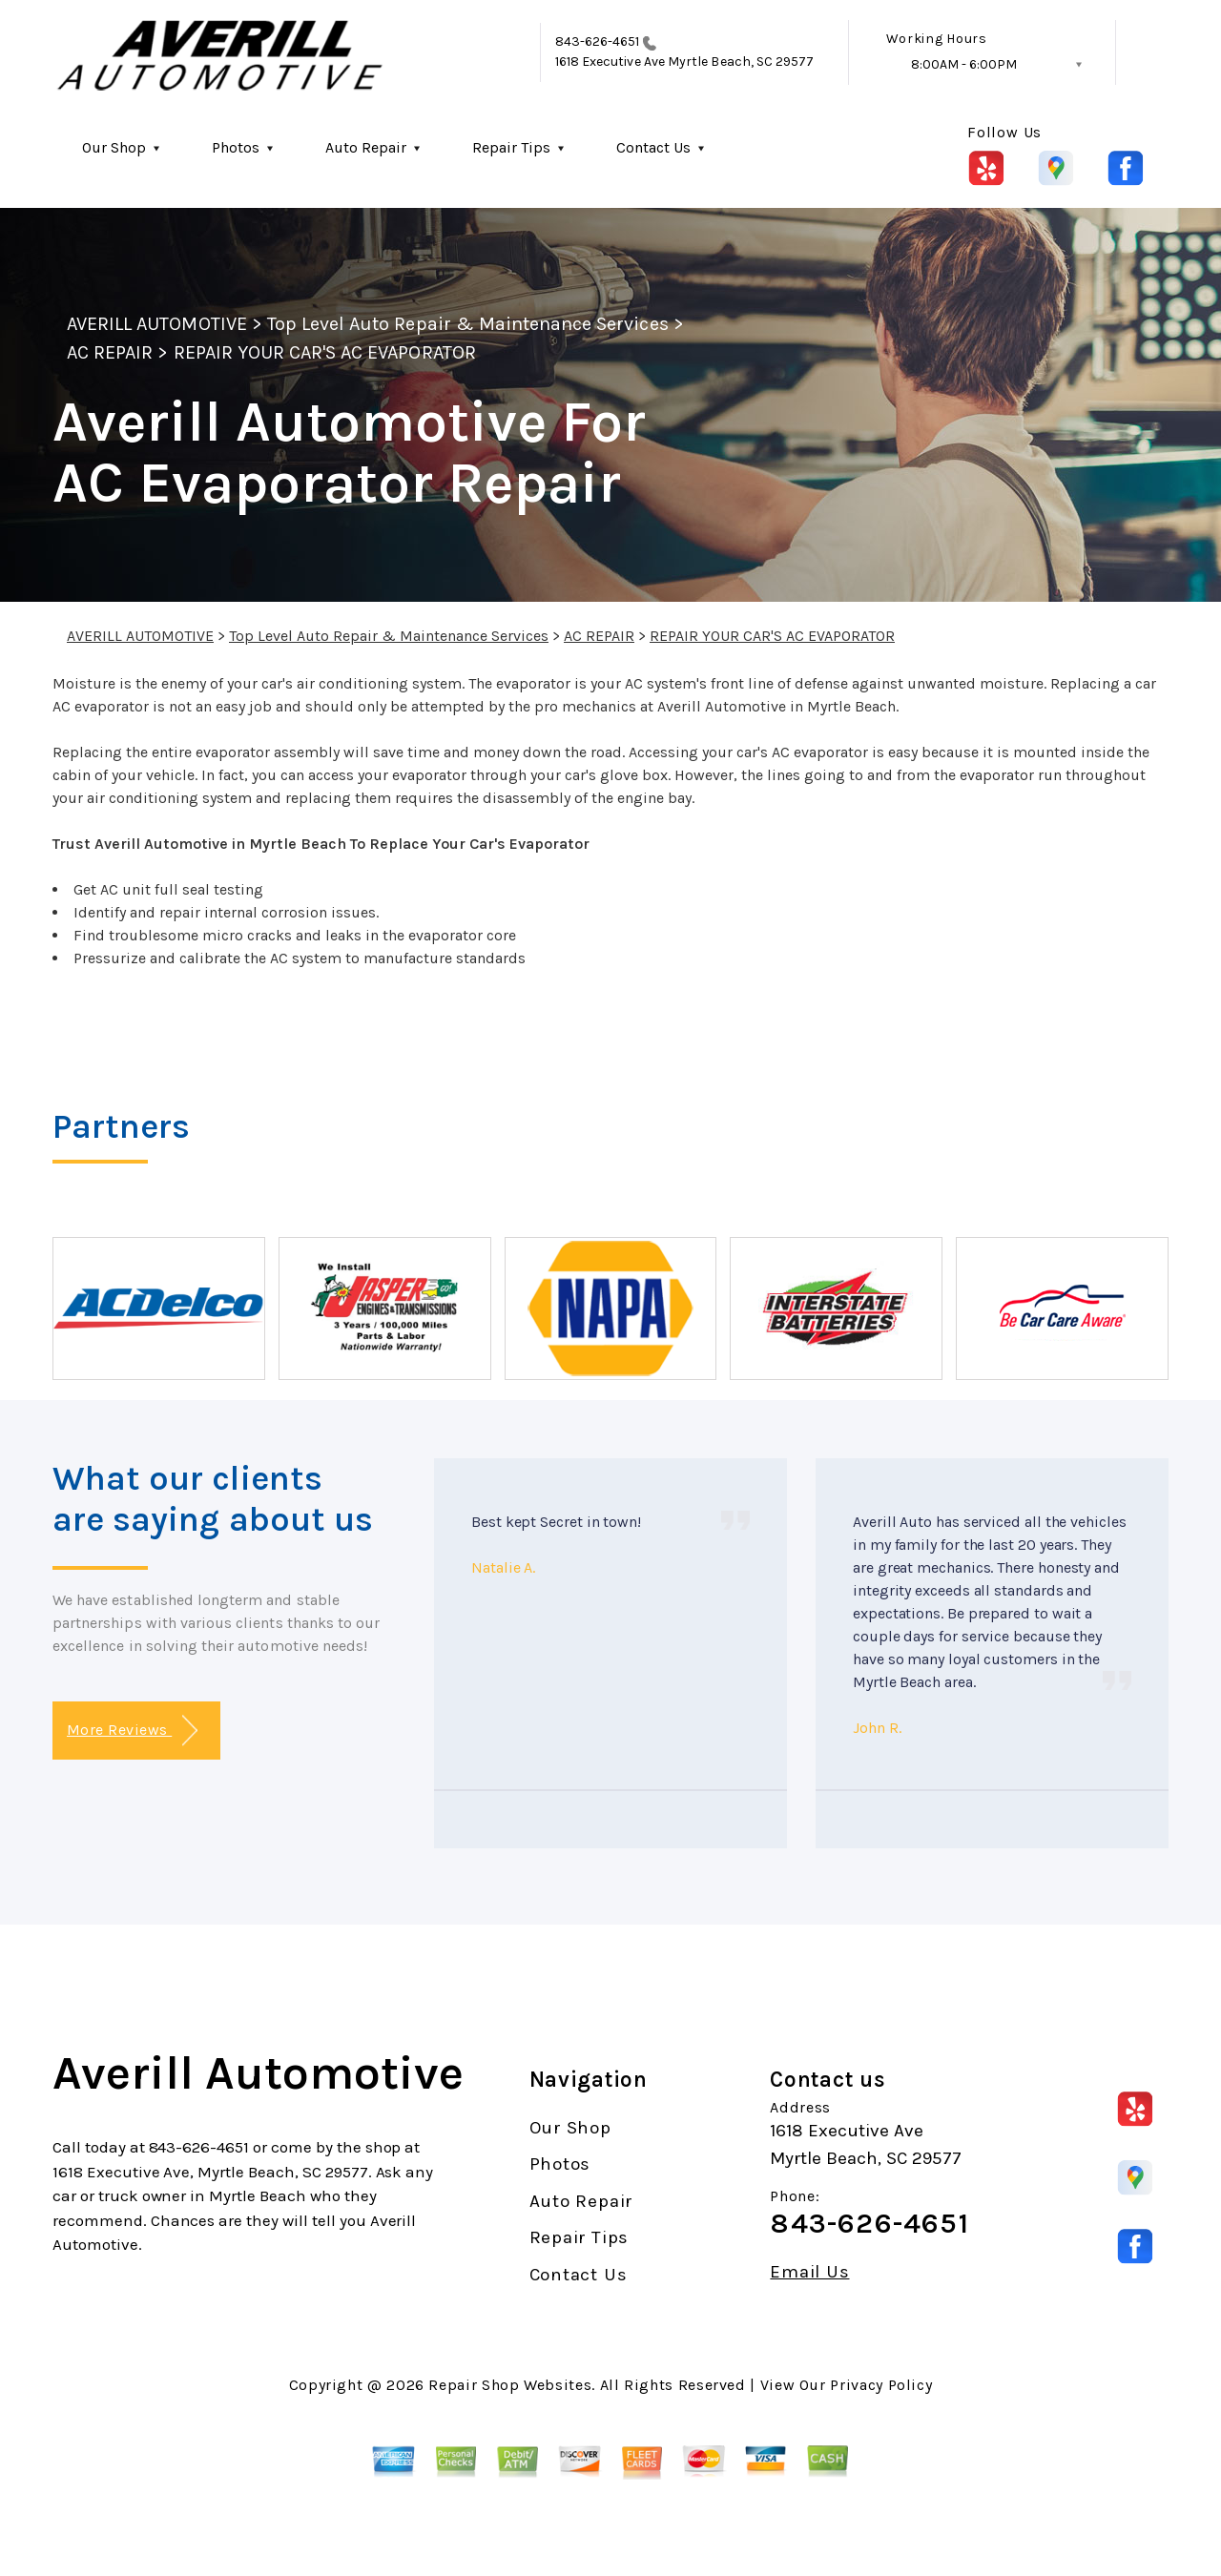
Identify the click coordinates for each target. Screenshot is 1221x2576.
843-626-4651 (597, 41)
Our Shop (114, 147)
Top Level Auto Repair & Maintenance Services (468, 324)
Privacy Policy (881, 2385)
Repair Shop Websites (509, 2385)
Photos (235, 147)
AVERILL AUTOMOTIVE (157, 324)
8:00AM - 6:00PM (964, 64)
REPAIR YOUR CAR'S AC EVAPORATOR (325, 352)
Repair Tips (511, 147)
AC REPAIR (110, 352)
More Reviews (132, 1730)
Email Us (809, 2272)
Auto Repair (365, 147)
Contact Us (653, 147)
